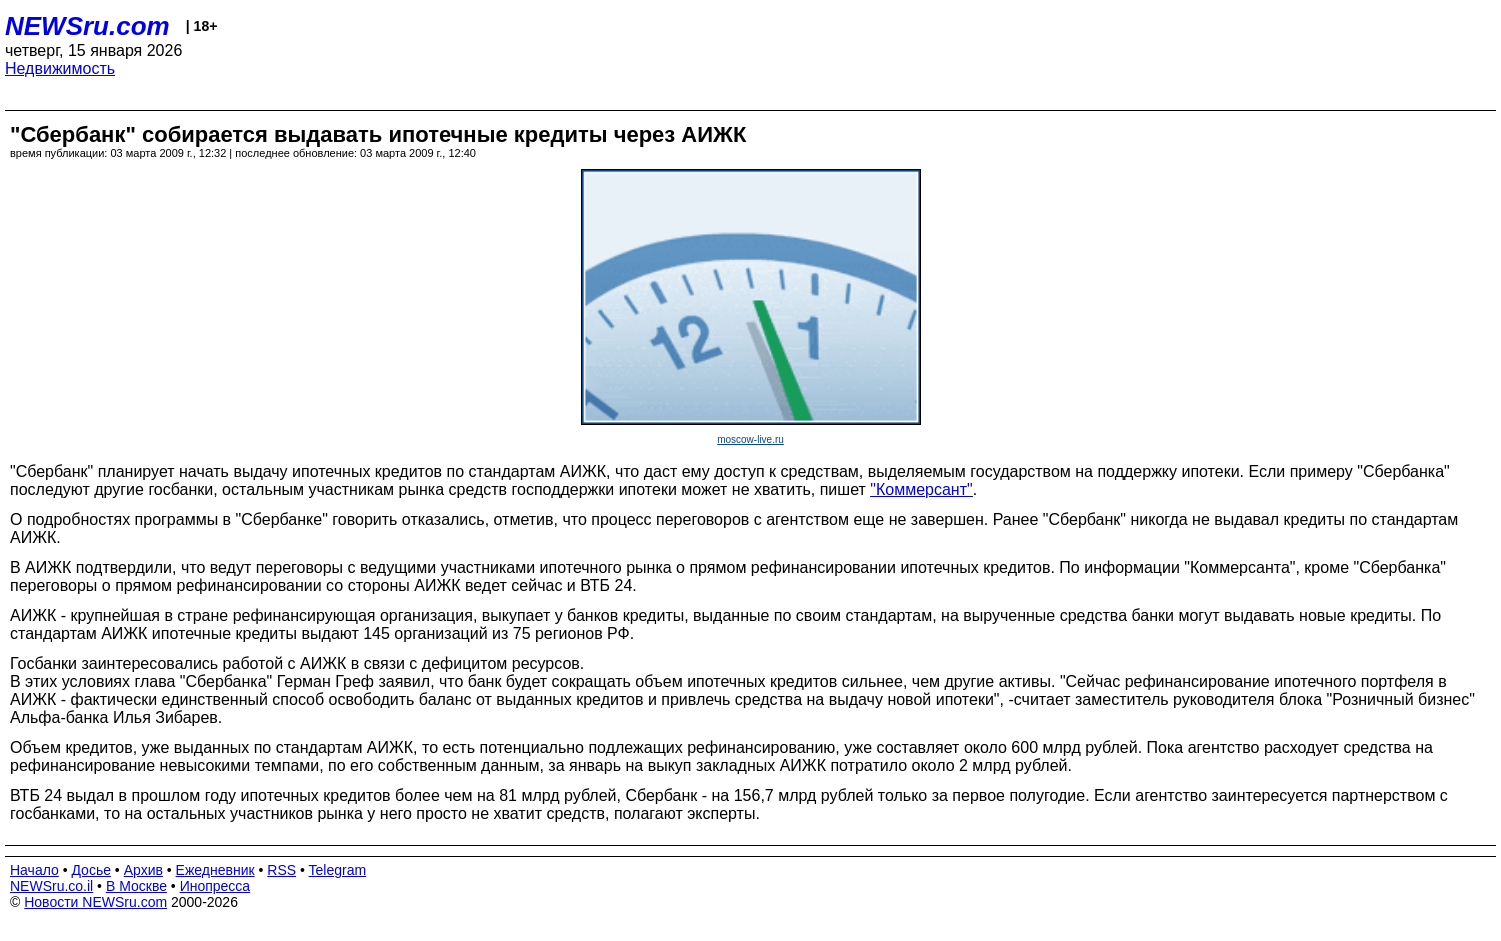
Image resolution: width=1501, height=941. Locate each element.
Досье (91, 870)
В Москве (136, 886)
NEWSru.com (87, 26)
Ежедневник (215, 870)
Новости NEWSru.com (95, 902)
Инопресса (215, 886)
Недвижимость (60, 68)
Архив (143, 870)
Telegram (338, 870)
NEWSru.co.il (51, 886)
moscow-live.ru (750, 439)
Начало (34, 870)
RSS (281, 870)
